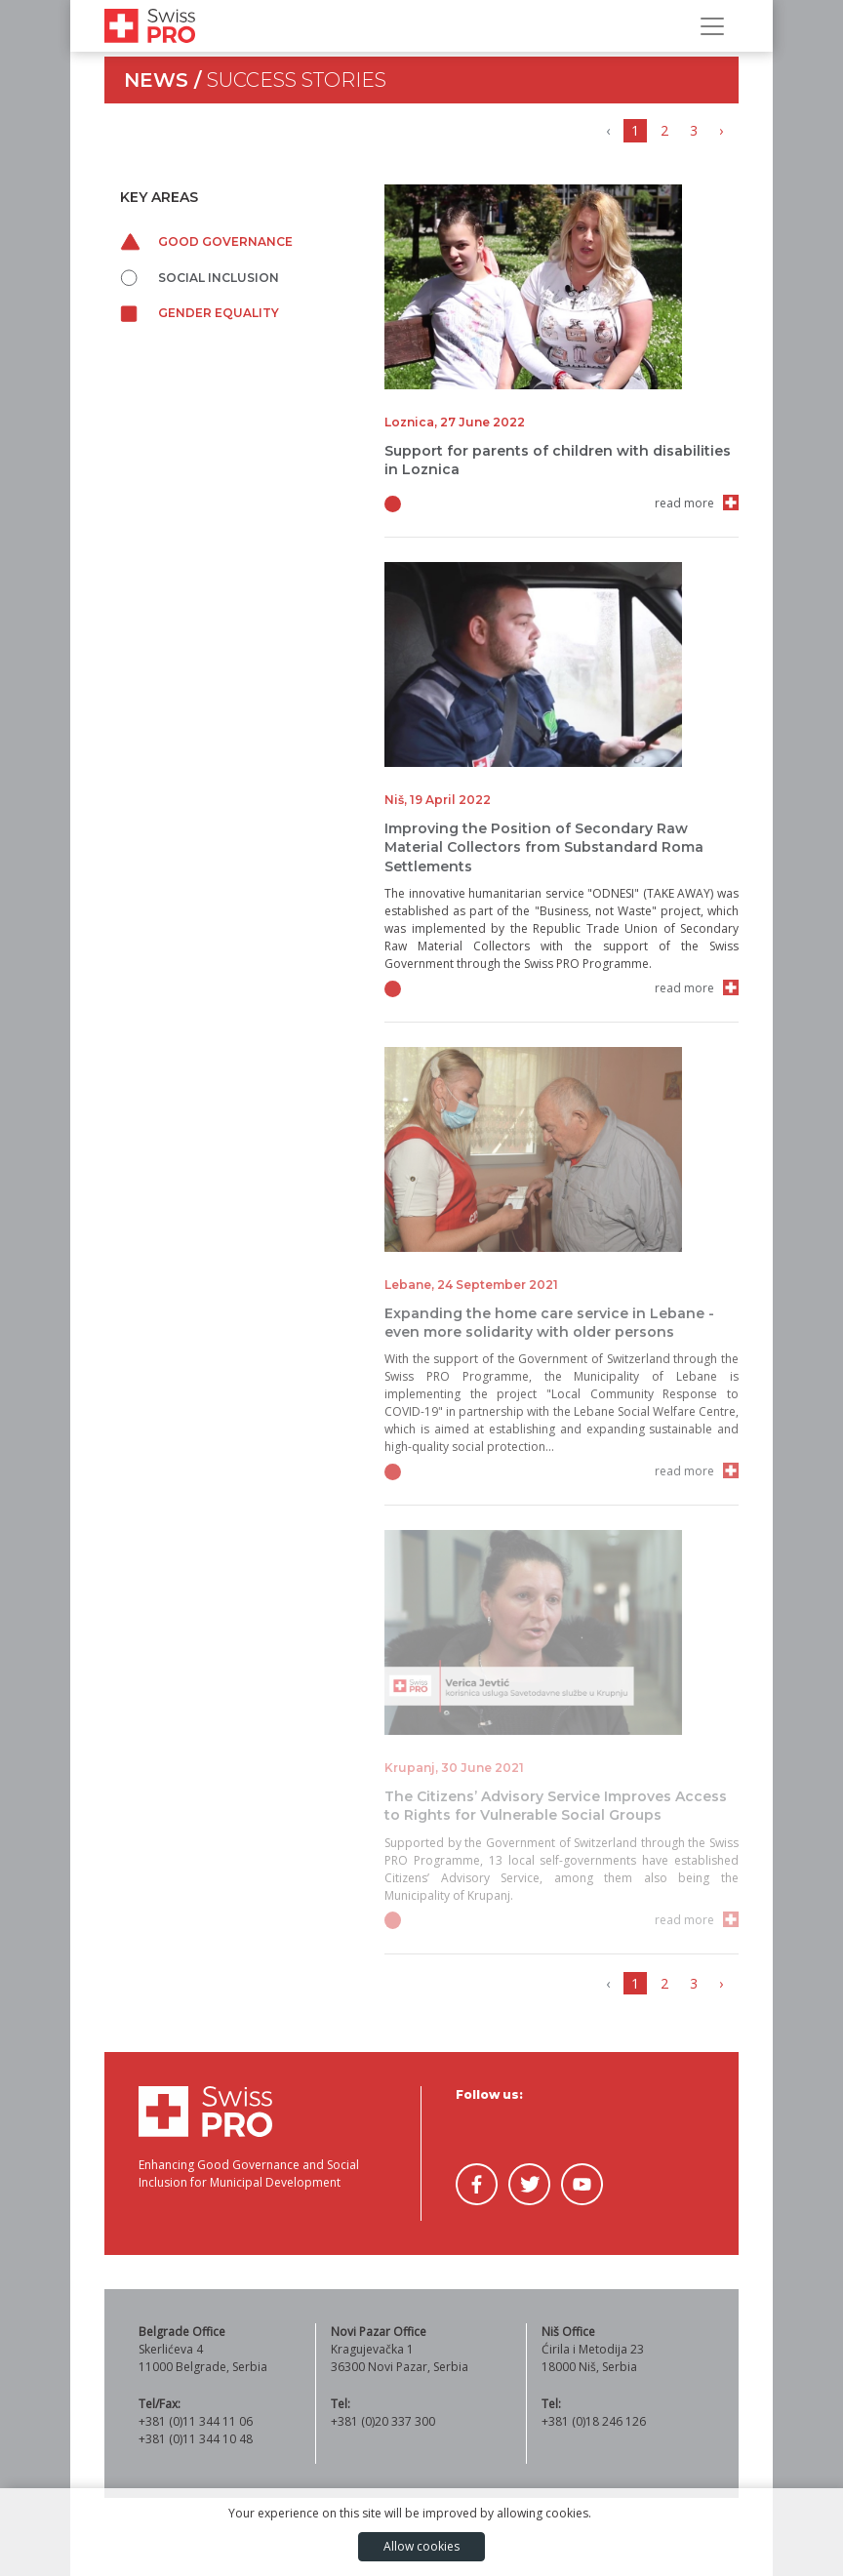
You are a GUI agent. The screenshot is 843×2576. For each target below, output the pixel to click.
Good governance (206, 241)
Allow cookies (421, 2546)
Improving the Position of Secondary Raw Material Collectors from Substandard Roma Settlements (543, 847)
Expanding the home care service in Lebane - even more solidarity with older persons (549, 1323)
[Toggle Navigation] (712, 26)
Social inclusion (199, 277)
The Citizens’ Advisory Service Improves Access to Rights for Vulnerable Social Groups (555, 1806)
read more (684, 503)
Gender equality (199, 312)
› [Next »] (721, 130)
